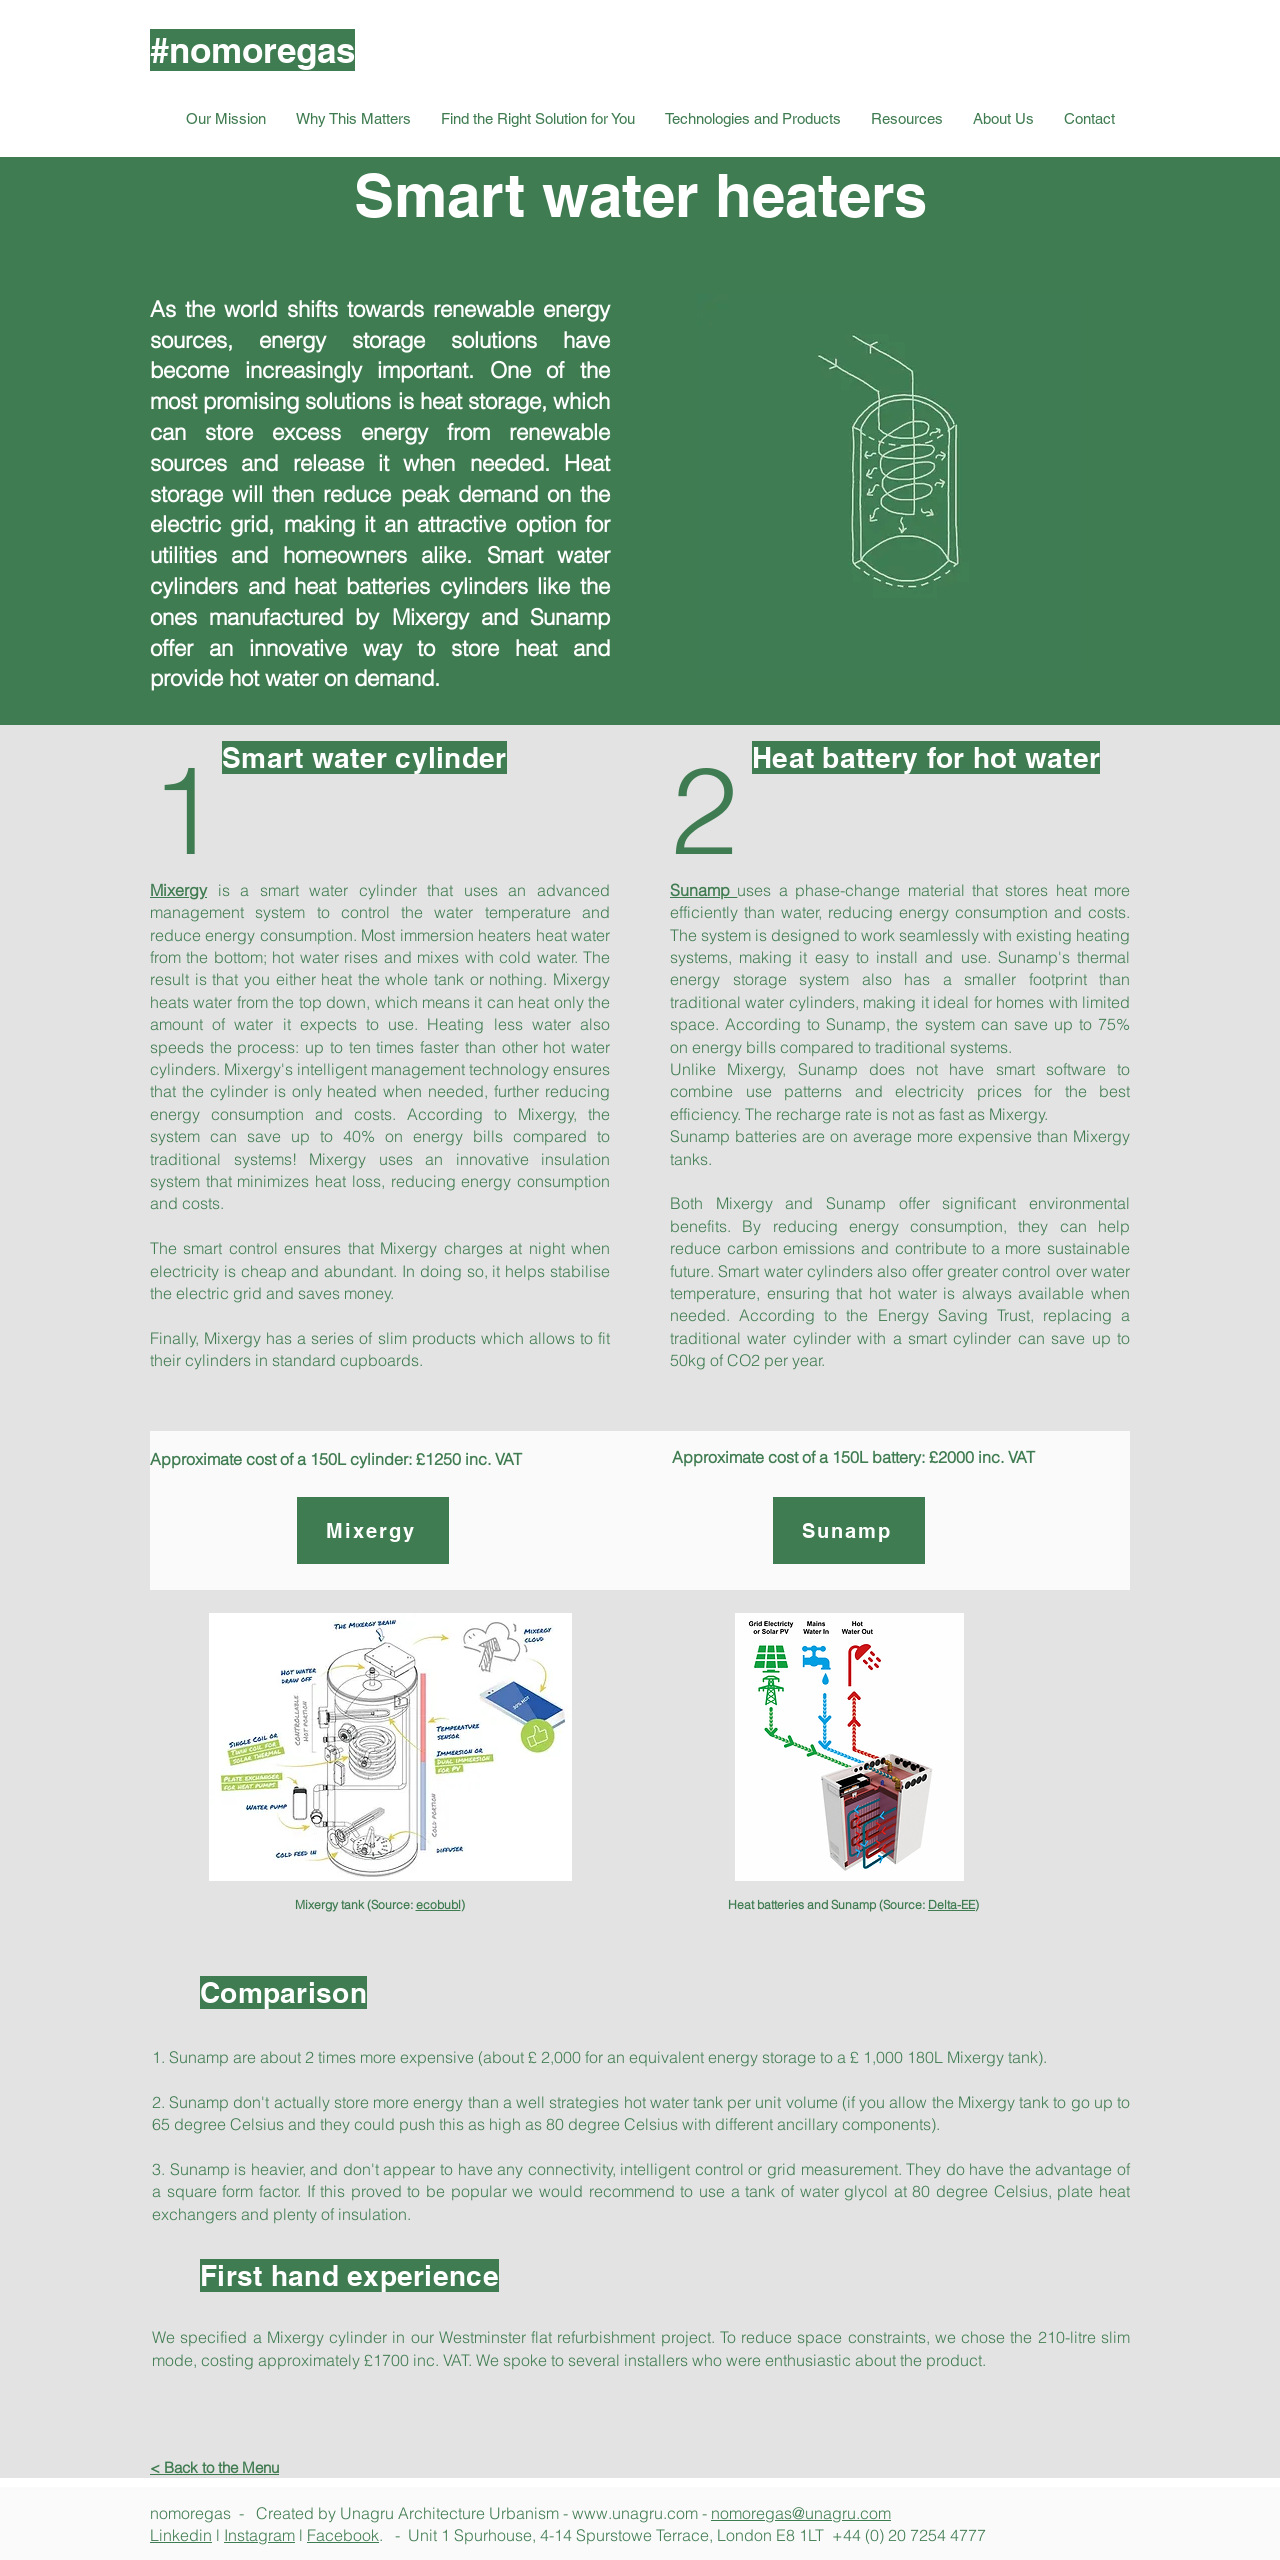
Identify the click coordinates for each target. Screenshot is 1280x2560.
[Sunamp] (849, 1530)
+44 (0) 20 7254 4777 (909, 2535)
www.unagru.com (635, 2513)
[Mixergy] (373, 1530)
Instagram (259, 2535)
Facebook (343, 2535)
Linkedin (181, 2535)
